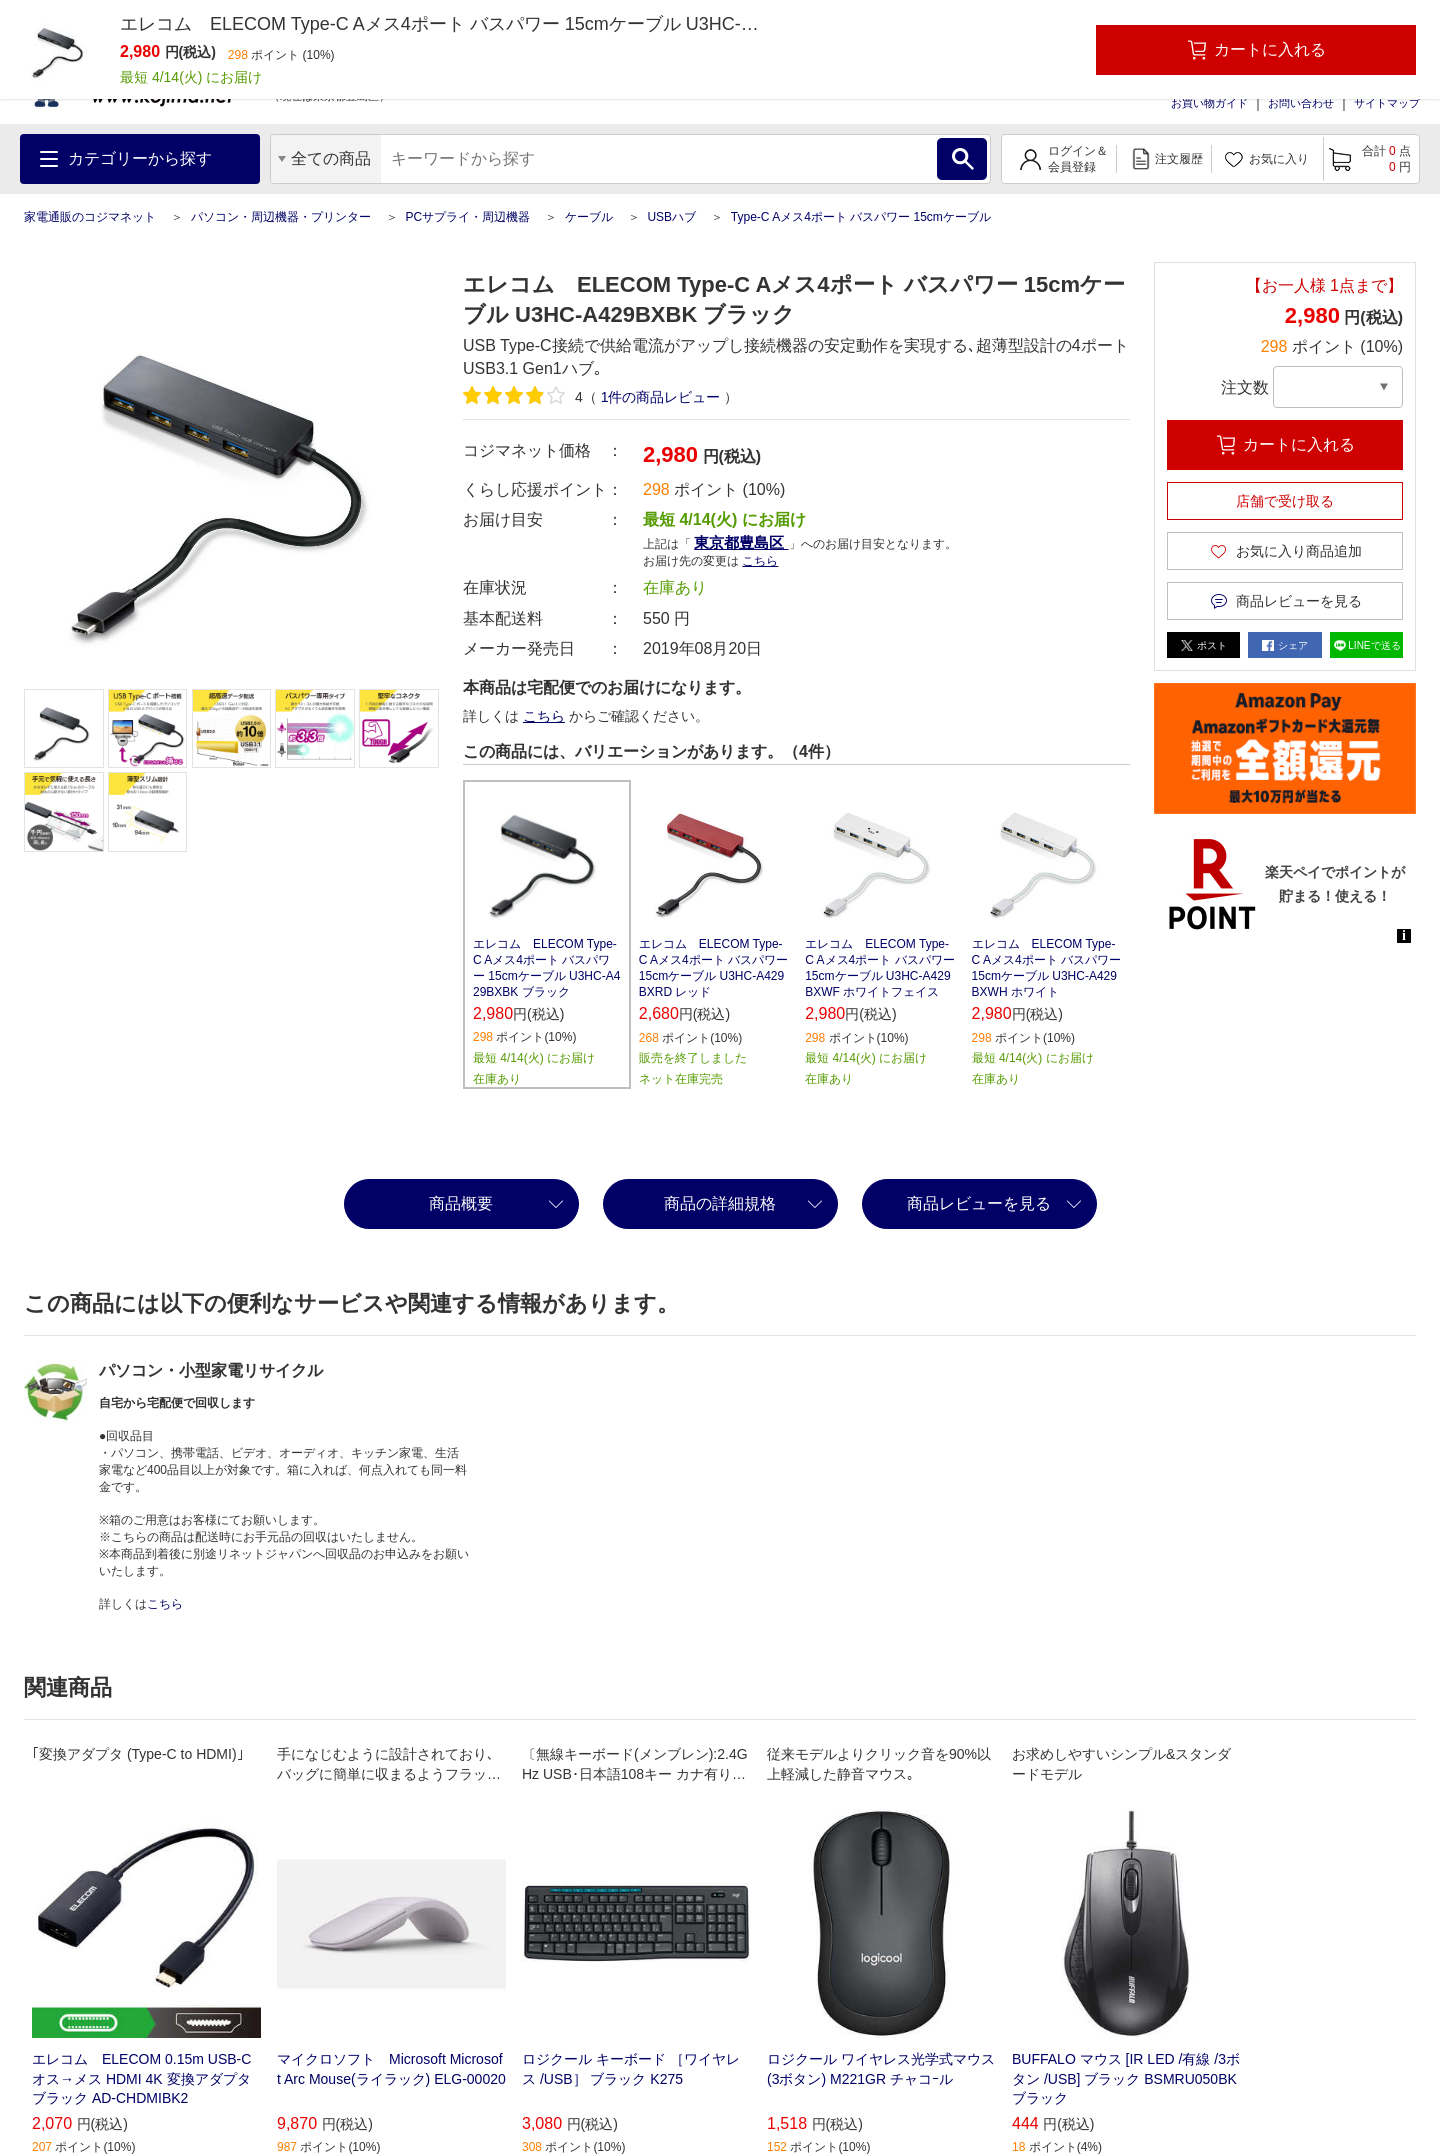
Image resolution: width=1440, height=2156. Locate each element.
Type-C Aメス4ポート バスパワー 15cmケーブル (861, 217)
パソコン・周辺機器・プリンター (281, 217)
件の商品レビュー (661, 397)
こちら (760, 561)
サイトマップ (1387, 103)
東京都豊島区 (741, 542)
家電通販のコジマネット (90, 217)
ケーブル (589, 217)
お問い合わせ (1301, 103)
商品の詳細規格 (720, 1203)
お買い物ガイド (1209, 103)
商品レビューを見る (979, 1203)
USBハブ (671, 217)
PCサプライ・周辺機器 (467, 217)
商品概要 (461, 1203)
